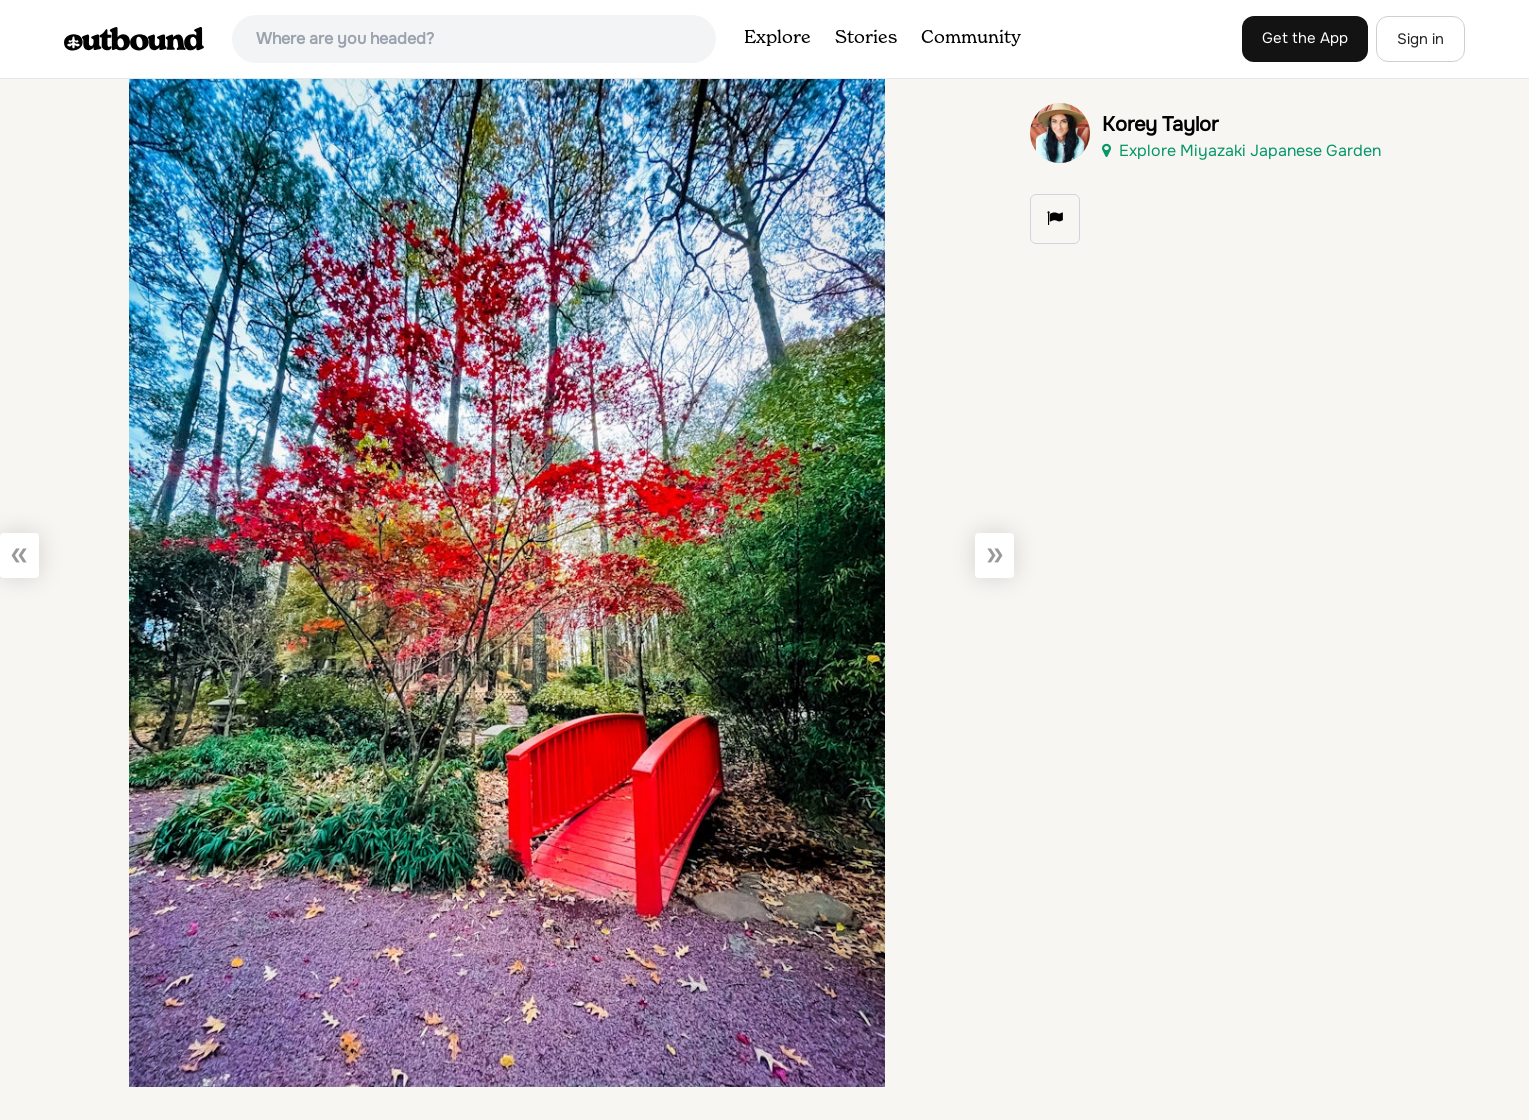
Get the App (1305, 38)
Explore (777, 38)
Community (971, 38)
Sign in (1420, 39)
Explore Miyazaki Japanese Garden (1241, 150)
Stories (866, 38)
